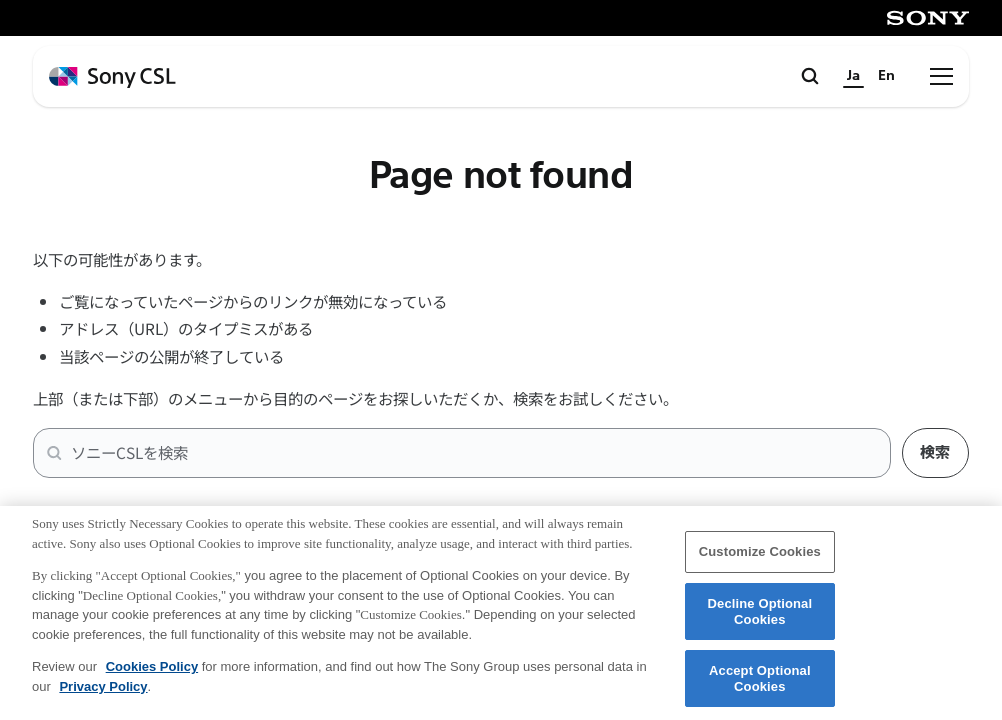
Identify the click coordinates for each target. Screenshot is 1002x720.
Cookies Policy (152, 676)
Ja (853, 75)
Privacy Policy (103, 695)
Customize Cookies (760, 561)
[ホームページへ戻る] (112, 77)
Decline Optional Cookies (760, 620)
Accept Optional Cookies (760, 688)
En (886, 75)
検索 (935, 452)
